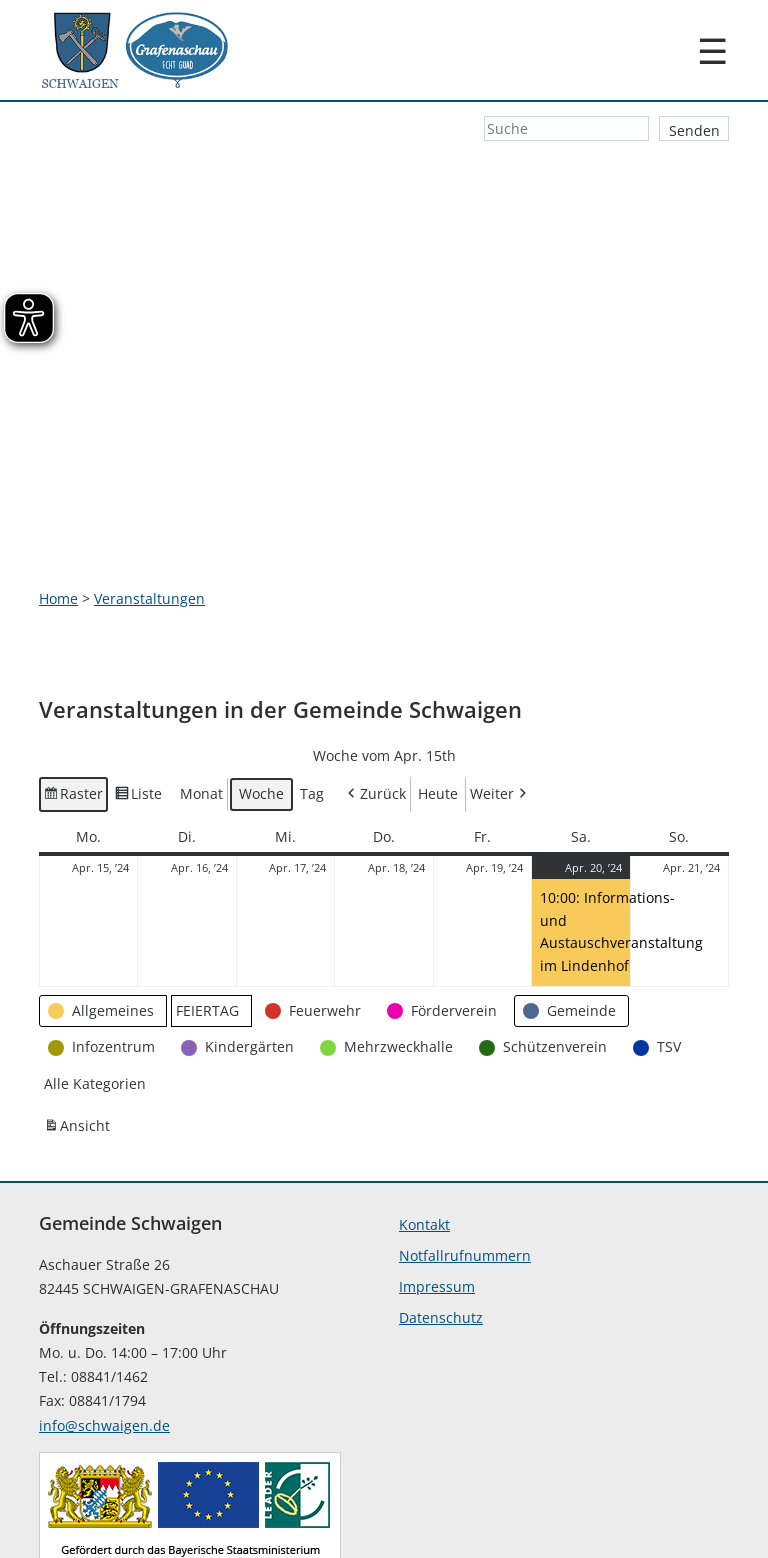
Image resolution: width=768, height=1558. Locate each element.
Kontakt (424, 1112)
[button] (103, 898)
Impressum (437, 1174)
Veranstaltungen (149, 485)
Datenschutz (441, 1205)
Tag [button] (312, 681)
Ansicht (79, 1016)
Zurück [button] (375, 682)
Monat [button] (201, 681)
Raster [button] (74, 685)
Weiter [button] (500, 682)
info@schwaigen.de (104, 1313)
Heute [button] (438, 681)
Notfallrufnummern (465, 1143)
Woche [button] (261, 681)
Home (58, 485)
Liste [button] (139, 685)
